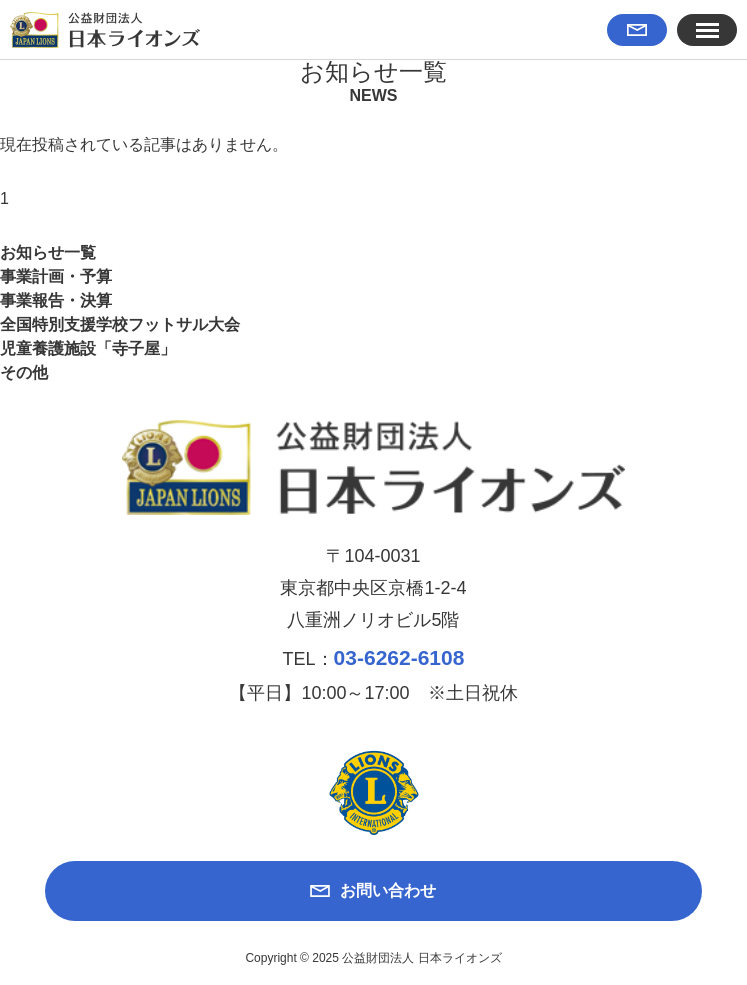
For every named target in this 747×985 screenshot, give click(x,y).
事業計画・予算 (56, 276)
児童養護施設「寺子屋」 (88, 348)
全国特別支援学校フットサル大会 (120, 324)
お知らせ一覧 (48, 252)
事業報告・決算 (56, 300)
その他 (24, 372)
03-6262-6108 (399, 657)
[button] (707, 30)
